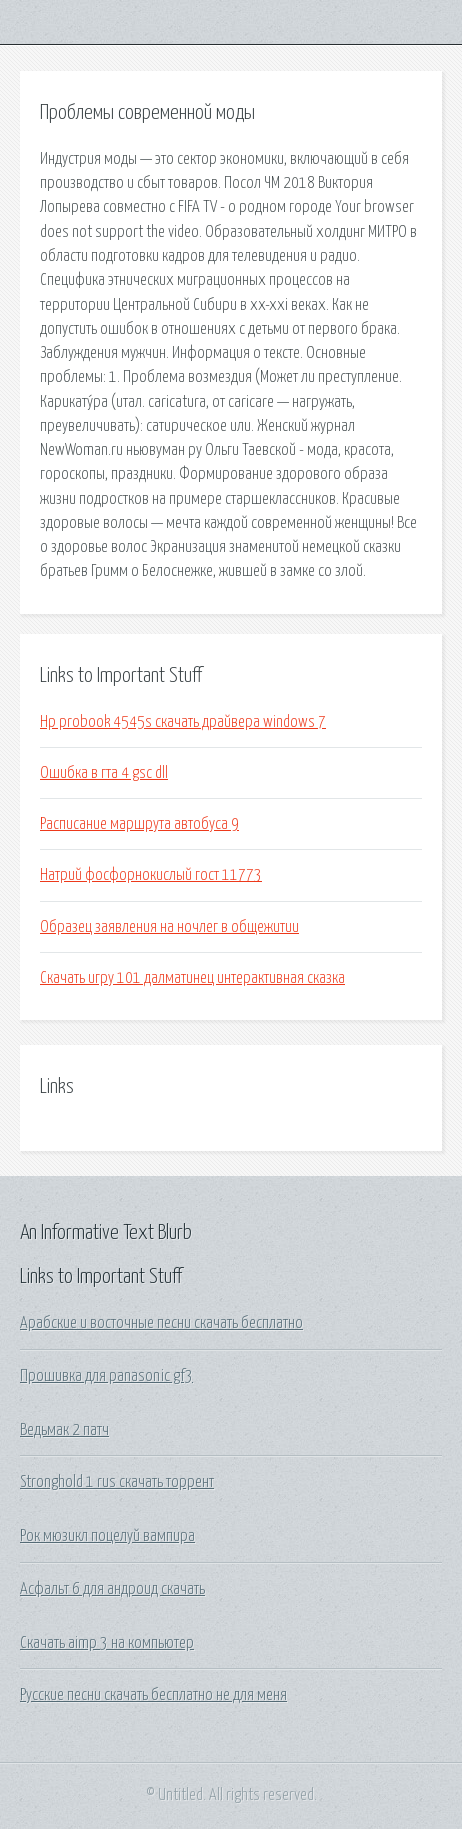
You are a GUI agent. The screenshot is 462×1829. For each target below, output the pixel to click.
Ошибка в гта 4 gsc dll (104, 773)
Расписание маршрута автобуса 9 (139, 824)
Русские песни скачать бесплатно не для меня (153, 1695)
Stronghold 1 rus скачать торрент (117, 1482)
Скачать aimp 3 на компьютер (107, 1643)
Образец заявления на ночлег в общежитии (169, 927)
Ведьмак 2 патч (64, 1430)
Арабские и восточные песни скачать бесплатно (161, 1323)
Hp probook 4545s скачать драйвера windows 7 (183, 722)
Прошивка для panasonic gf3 (106, 1376)
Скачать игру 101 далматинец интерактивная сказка (192, 978)
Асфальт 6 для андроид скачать (112, 1589)
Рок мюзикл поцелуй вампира (107, 1536)
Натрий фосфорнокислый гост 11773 (151, 875)
